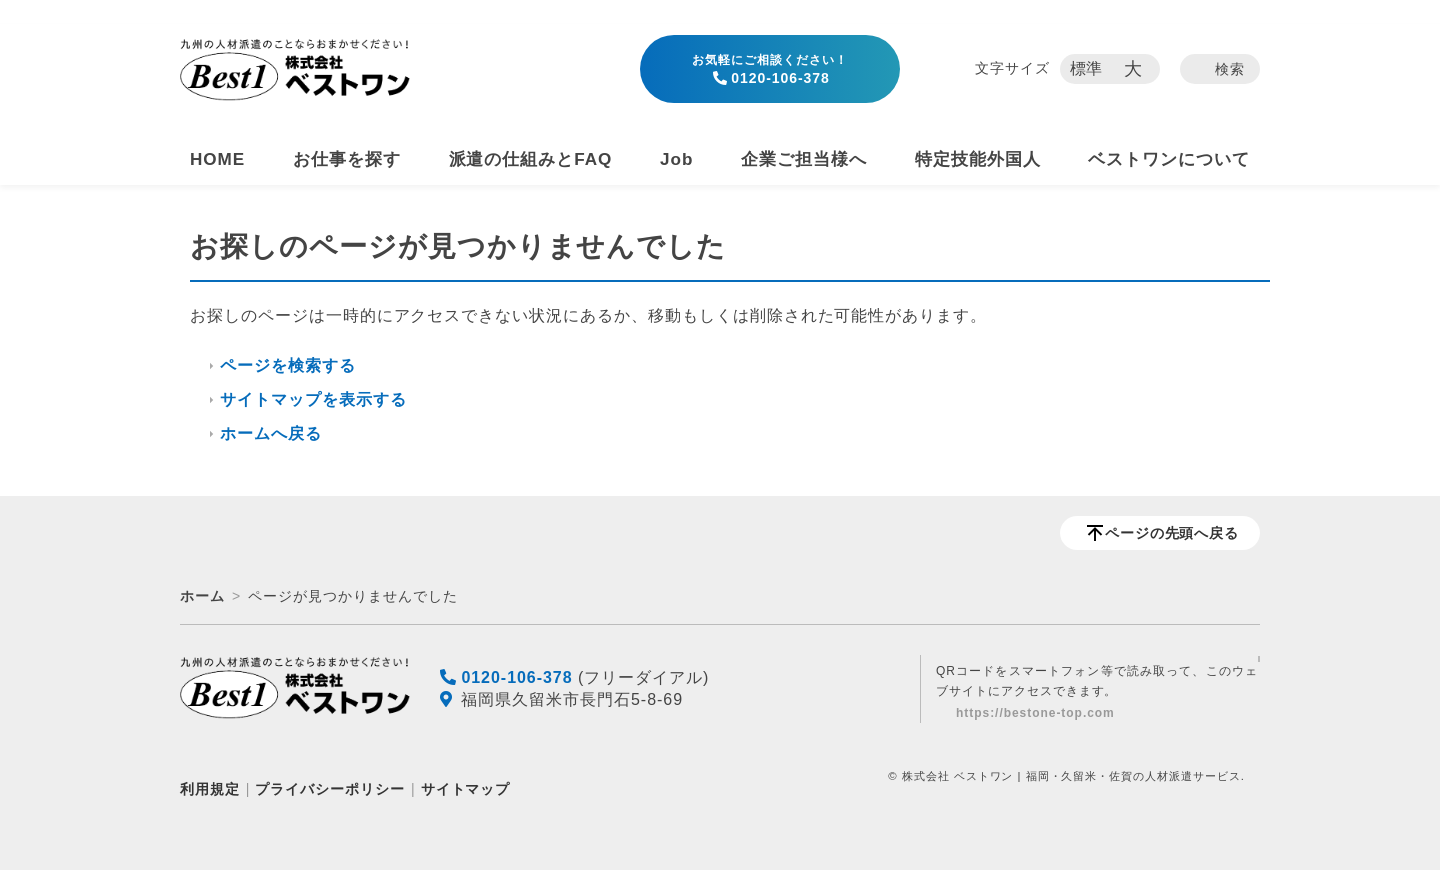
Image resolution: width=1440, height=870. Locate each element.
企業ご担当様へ (804, 159)
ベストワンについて (1169, 159)
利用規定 (210, 789)
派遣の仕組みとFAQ (531, 159)
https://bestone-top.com (1035, 713)
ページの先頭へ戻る (1172, 533)
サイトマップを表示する (313, 399)
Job (676, 159)
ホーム (202, 596)
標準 (1087, 68)
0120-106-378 (770, 69)
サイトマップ (466, 789)
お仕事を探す (347, 159)
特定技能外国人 (978, 159)
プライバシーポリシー (330, 789)
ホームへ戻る (271, 433)
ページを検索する (288, 365)
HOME (217, 159)
